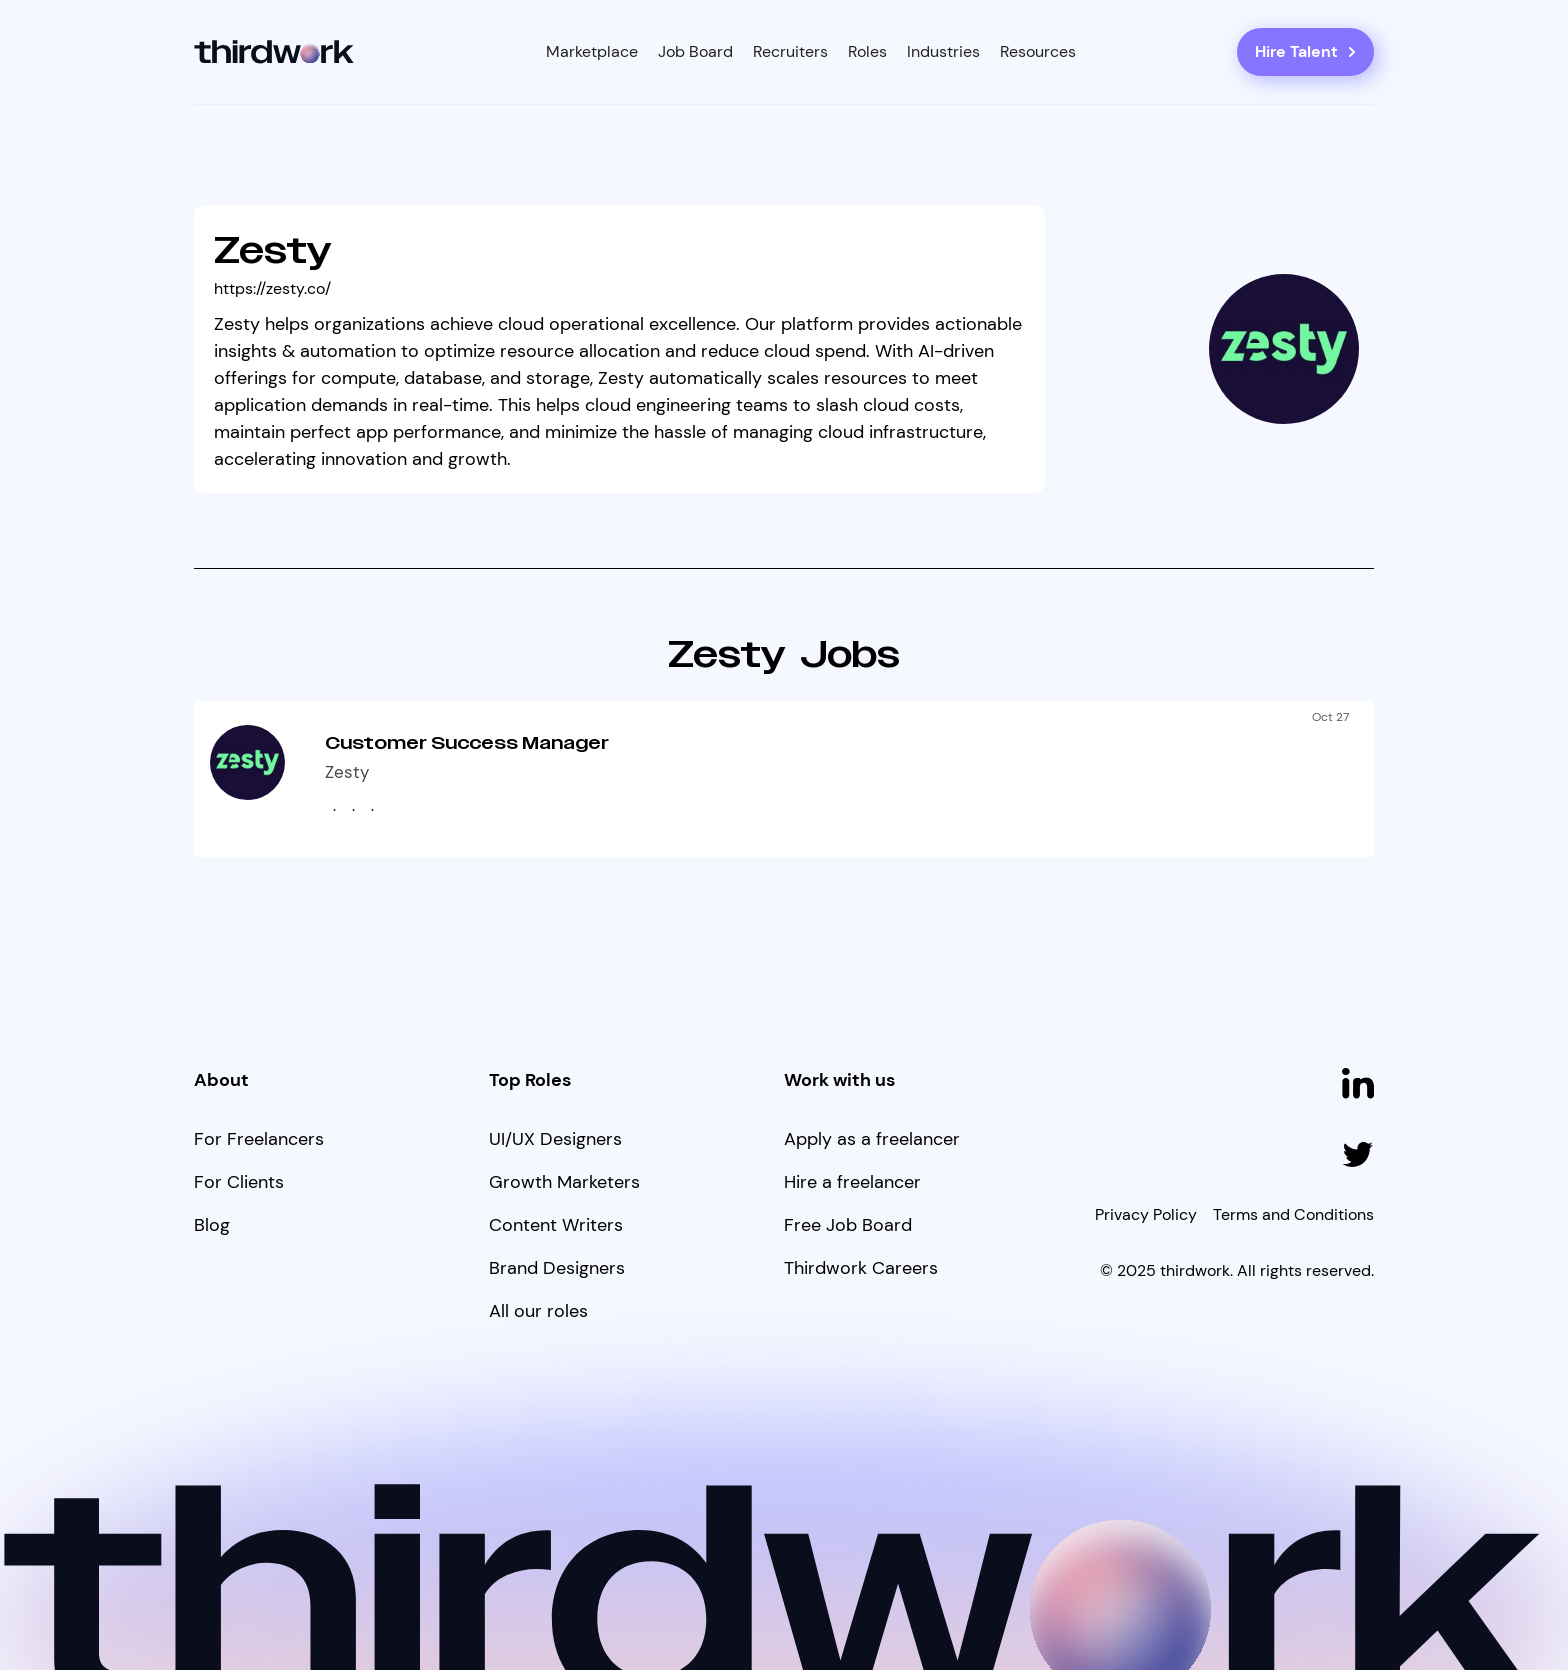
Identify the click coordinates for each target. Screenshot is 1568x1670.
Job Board (695, 51)
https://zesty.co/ (272, 288)
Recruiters (790, 51)
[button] (592, 52)
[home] (274, 52)
